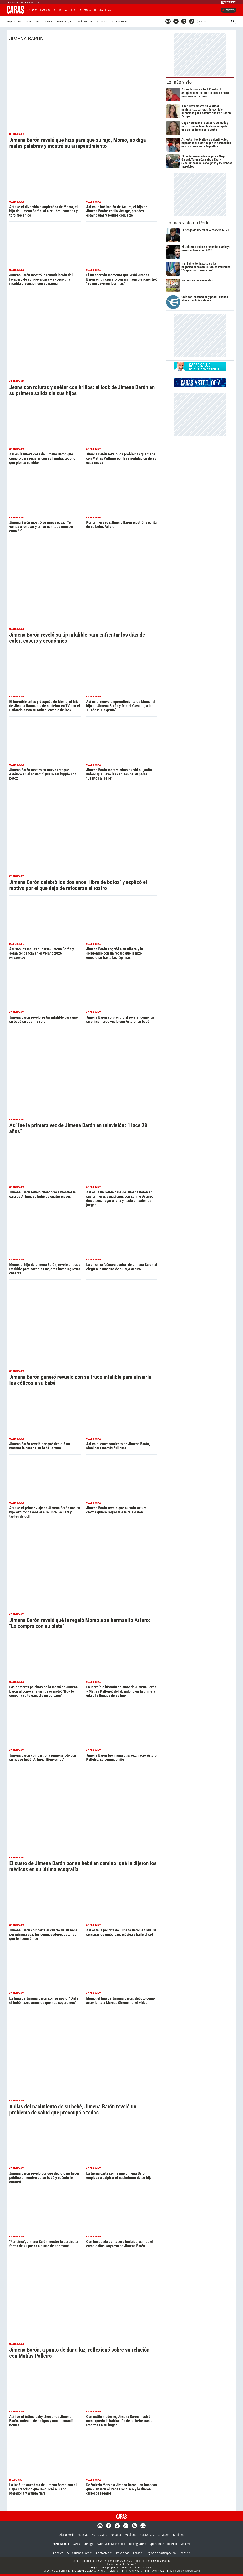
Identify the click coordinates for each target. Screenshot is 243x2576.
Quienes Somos (82, 2553)
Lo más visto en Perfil (187, 223)
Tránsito (184, 2553)
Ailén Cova (102, 21)
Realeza (76, 10)
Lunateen (163, 2535)
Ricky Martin (32, 21)
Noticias (32, 10)
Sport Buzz (157, 2544)
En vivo (228, 10)
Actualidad (61, 10)
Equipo (137, 2553)
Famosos (45, 10)
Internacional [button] (103, 10)
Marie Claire (99, 2535)
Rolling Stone (137, 2544)
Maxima (185, 2544)
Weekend (130, 2535)
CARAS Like (124, 9)
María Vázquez (65, 21)
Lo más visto (179, 82)
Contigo (88, 2544)
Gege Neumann (119, 21)
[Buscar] (213, 21)
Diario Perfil (66, 2535)
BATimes (178, 2535)
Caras (76, 2544)
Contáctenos (104, 2553)
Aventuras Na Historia (111, 2544)
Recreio (172, 2544)
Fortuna (116, 2535)
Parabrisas (147, 2535)
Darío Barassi (84, 21)
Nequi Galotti (14, 21)
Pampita (48, 21)
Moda (87, 10)
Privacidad (123, 2553)
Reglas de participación (161, 2553)
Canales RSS (61, 2553)
